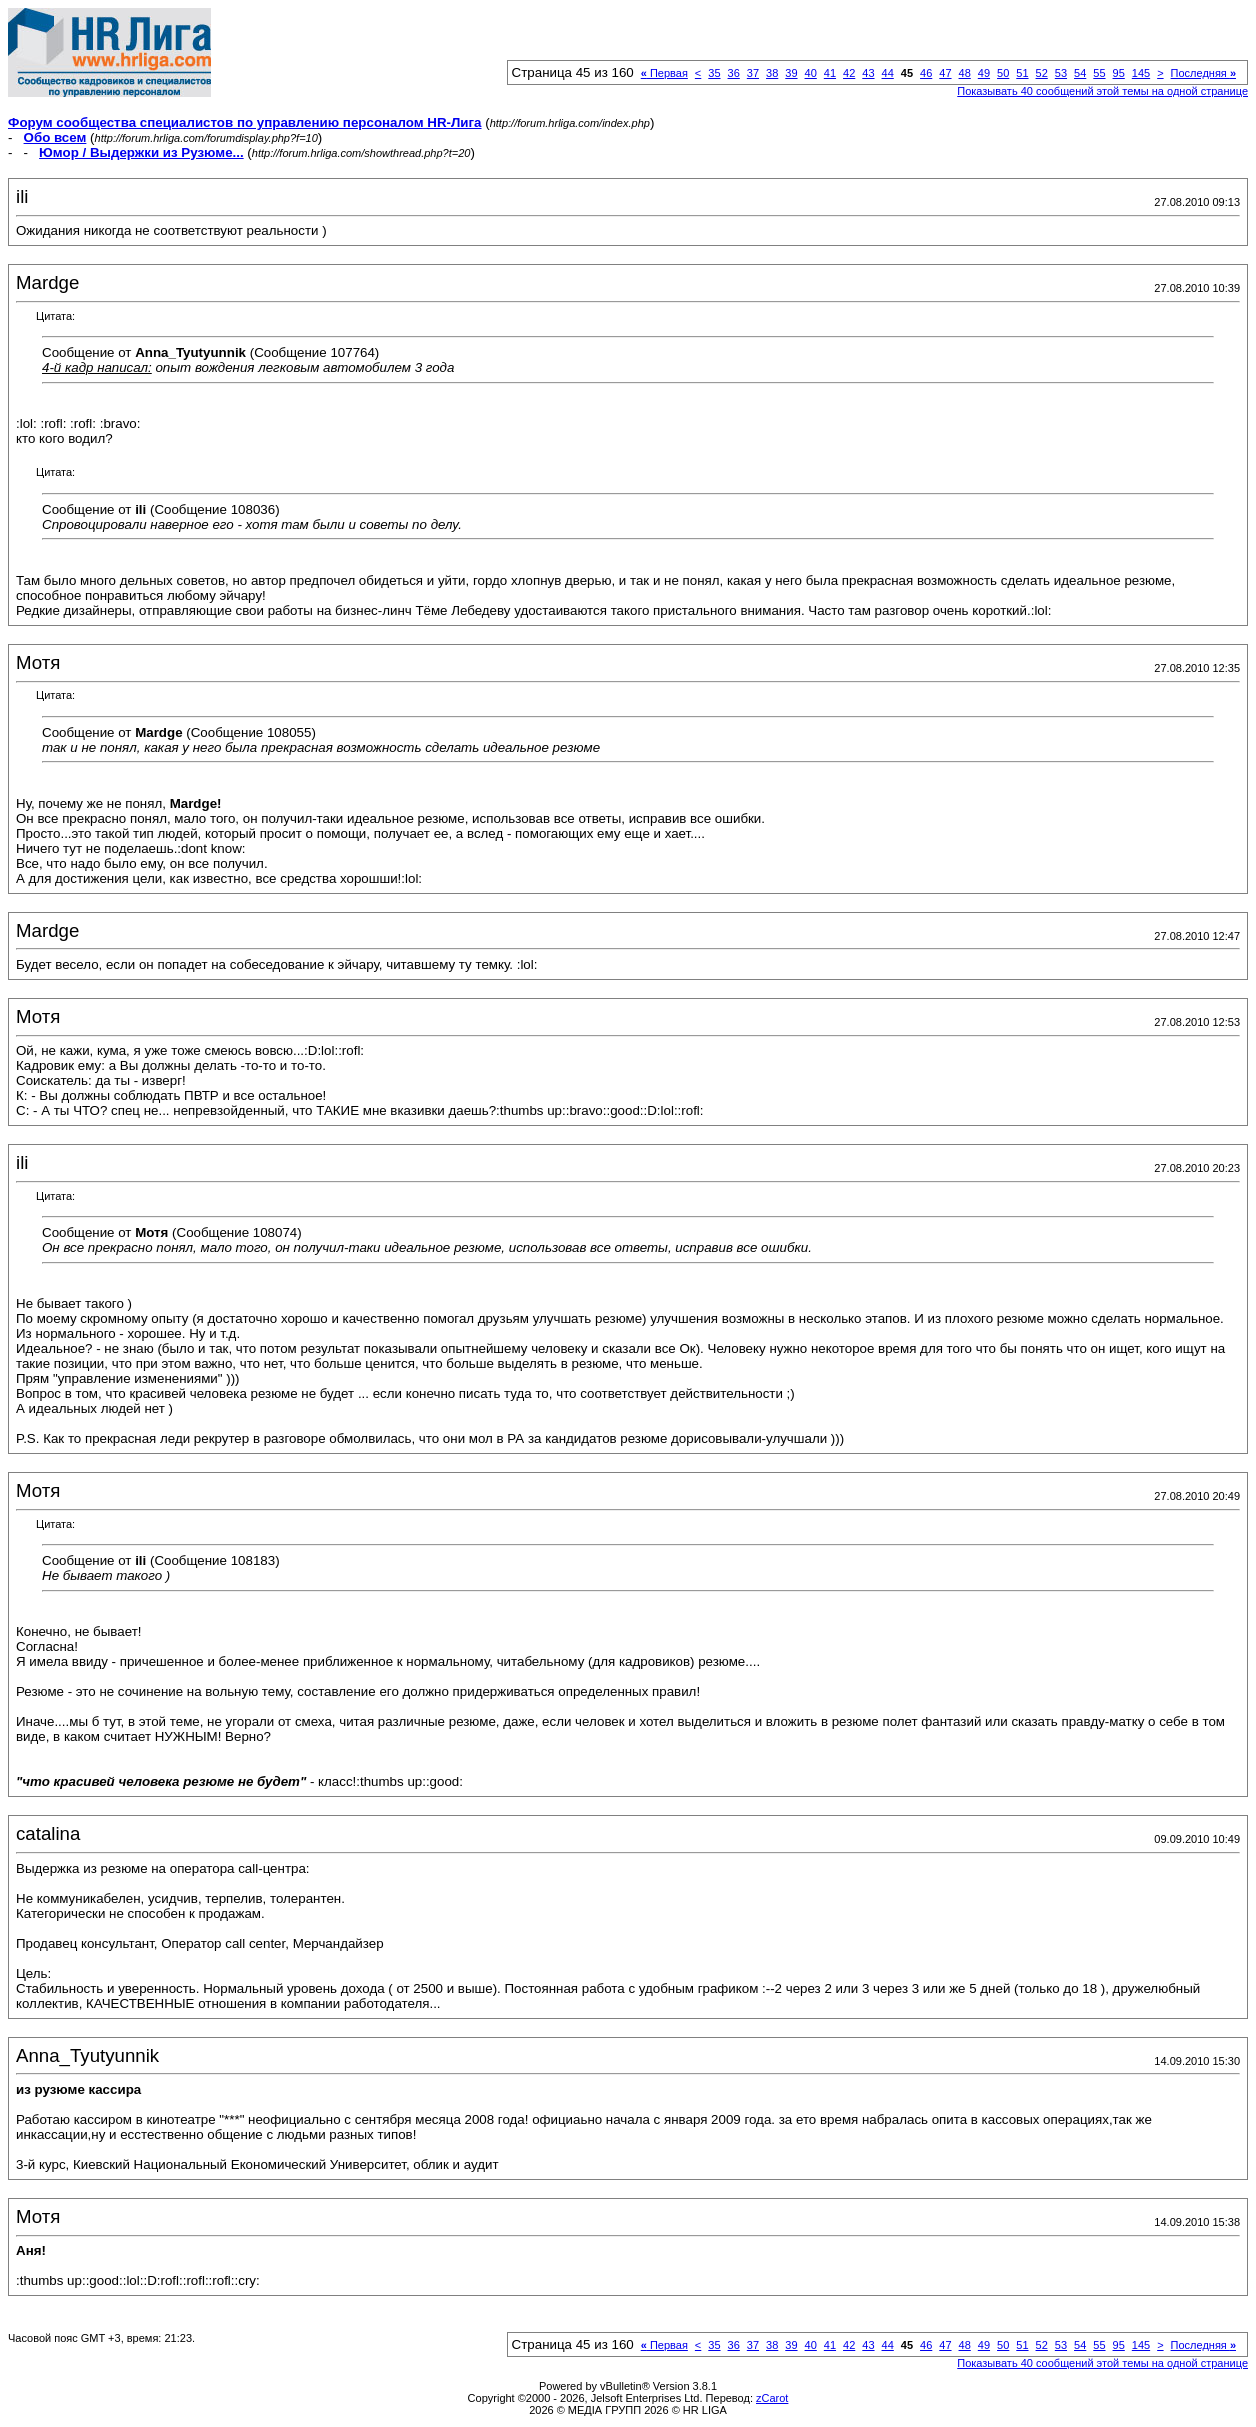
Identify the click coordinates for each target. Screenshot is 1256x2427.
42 (849, 73)
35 (714, 73)
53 (1061, 73)
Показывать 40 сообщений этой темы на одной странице (1102, 91)
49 (984, 73)
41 (830, 73)
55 (1099, 73)
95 (1119, 73)
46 (926, 73)
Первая (664, 73)
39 (791, 73)
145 (1141, 73)
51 (1022, 73)
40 (811, 73)
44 (888, 73)
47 (945, 73)
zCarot (772, 2398)
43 (868, 73)
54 (1080, 73)
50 (1003, 73)
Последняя (1203, 73)
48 (965, 73)
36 (734, 73)
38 (772, 73)
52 (1042, 73)
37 (753, 73)
